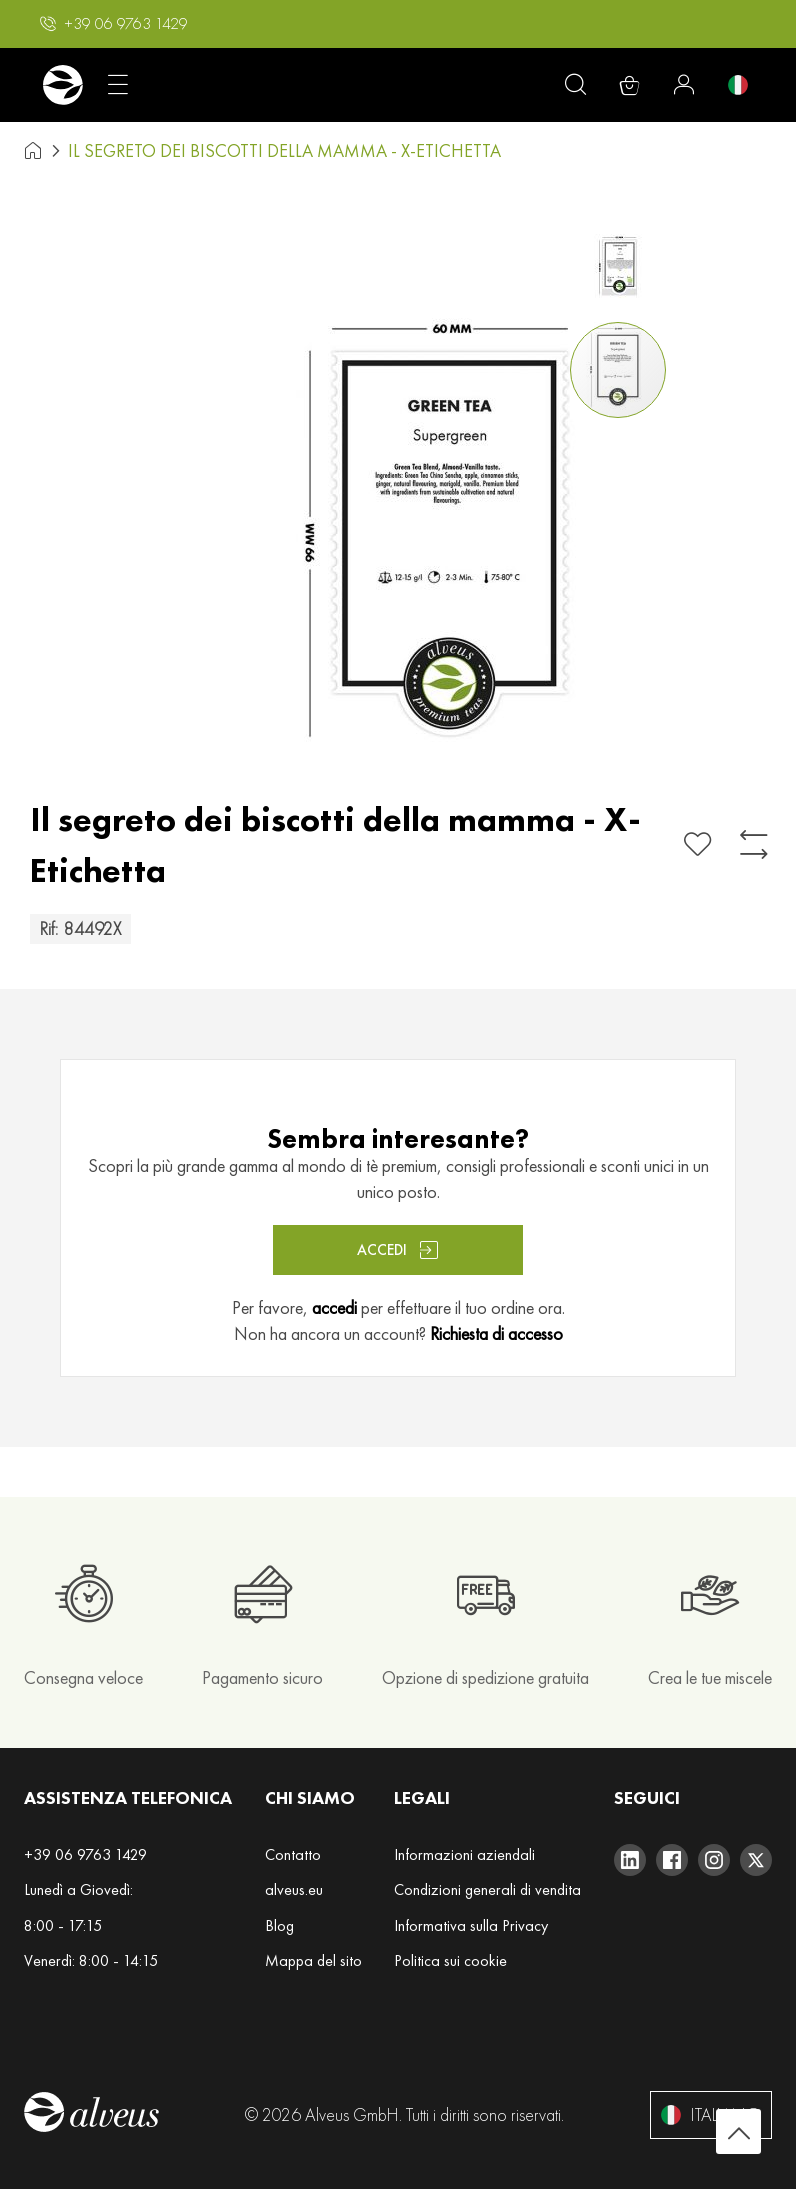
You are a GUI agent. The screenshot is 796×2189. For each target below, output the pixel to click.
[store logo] (62, 85)
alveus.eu (294, 1889)
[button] (114, 24)
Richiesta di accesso (496, 1333)
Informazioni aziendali (464, 1854)
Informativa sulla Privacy (471, 1925)
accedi (334, 1307)
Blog (279, 1925)
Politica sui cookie (450, 1960)
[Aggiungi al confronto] (754, 844)
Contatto (293, 1854)
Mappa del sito (313, 1960)
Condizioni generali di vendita (487, 1889)
